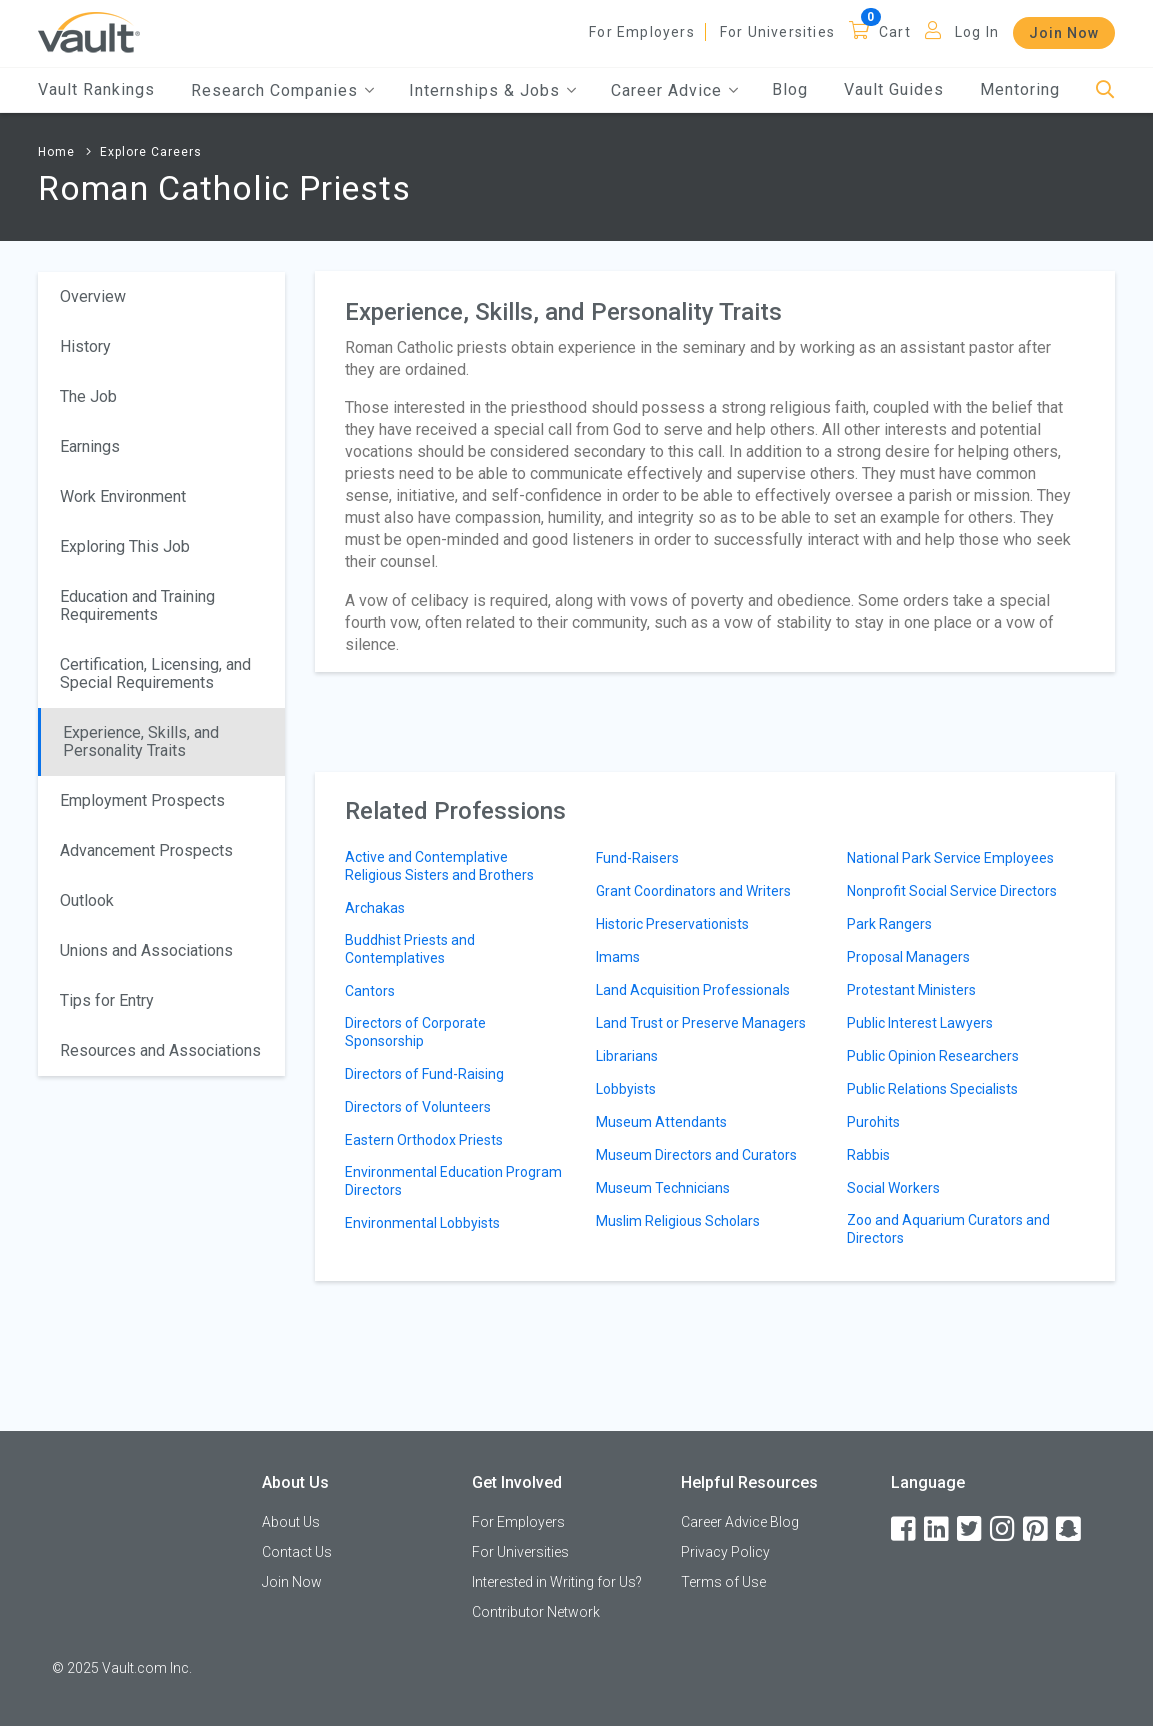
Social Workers (893, 1188)
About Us (291, 1522)
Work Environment (123, 496)
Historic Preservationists (672, 924)
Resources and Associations (160, 1050)
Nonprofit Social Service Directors (952, 891)
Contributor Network (536, 1612)
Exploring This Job (125, 546)
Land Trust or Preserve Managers (701, 1023)
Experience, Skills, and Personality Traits (141, 741)
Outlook (87, 900)
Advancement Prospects (146, 850)
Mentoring (1020, 89)
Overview (93, 296)
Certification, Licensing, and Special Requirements (155, 673)
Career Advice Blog (740, 1522)
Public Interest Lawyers (920, 1023)
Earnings (90, 446)
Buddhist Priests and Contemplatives (410, 949)
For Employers (642, 32)
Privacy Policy (725, 1552)
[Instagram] (1004, 1529)
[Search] (1105, 90)
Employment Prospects (142, 800)
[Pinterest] (1037, 1529)
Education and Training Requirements (137, 605)
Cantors (370, 991)
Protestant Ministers (911, 990)
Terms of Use (723, 1582)
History (85, 346)
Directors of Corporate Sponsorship (415, 1032)
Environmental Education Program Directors (453, 1181)
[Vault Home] (89, 31)
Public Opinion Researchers (933, 1056)
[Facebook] (905, 1529)
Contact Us (297, 1552)
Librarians (627, 1056)
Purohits (873, 1122)
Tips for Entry (107, 1000)
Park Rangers (889, 924)
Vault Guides (894, 89)
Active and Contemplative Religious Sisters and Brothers (439, 866)
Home (56, 152)
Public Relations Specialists (932, 1089)
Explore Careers (151, 152)
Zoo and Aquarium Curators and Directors (948, 1229)
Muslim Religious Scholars (678, 1221)
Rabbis (868, 1155)
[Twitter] (971, 1529)
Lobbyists (626, 1089)
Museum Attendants (661, 1122)
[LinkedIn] (938, 1529)
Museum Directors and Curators (696, 1155)
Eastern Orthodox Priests (424, 1140)
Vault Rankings (96, 89)
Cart (895, 32)
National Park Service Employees (950, 858)
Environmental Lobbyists (422, 1223)
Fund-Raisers (637, 858)
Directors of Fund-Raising (424, 1074)
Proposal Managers (908, 957)
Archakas (375, 908)
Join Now (1064, 33)
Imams (618, 957)
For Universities (777, 32)
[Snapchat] (1070, 1529)
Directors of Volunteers (418, 1107)
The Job (88, 396)
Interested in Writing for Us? (557, 1582)
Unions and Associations (146, 950)
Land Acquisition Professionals (693, 990)
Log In (977, 32)
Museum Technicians (663, 1188)
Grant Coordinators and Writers (693, 891)
